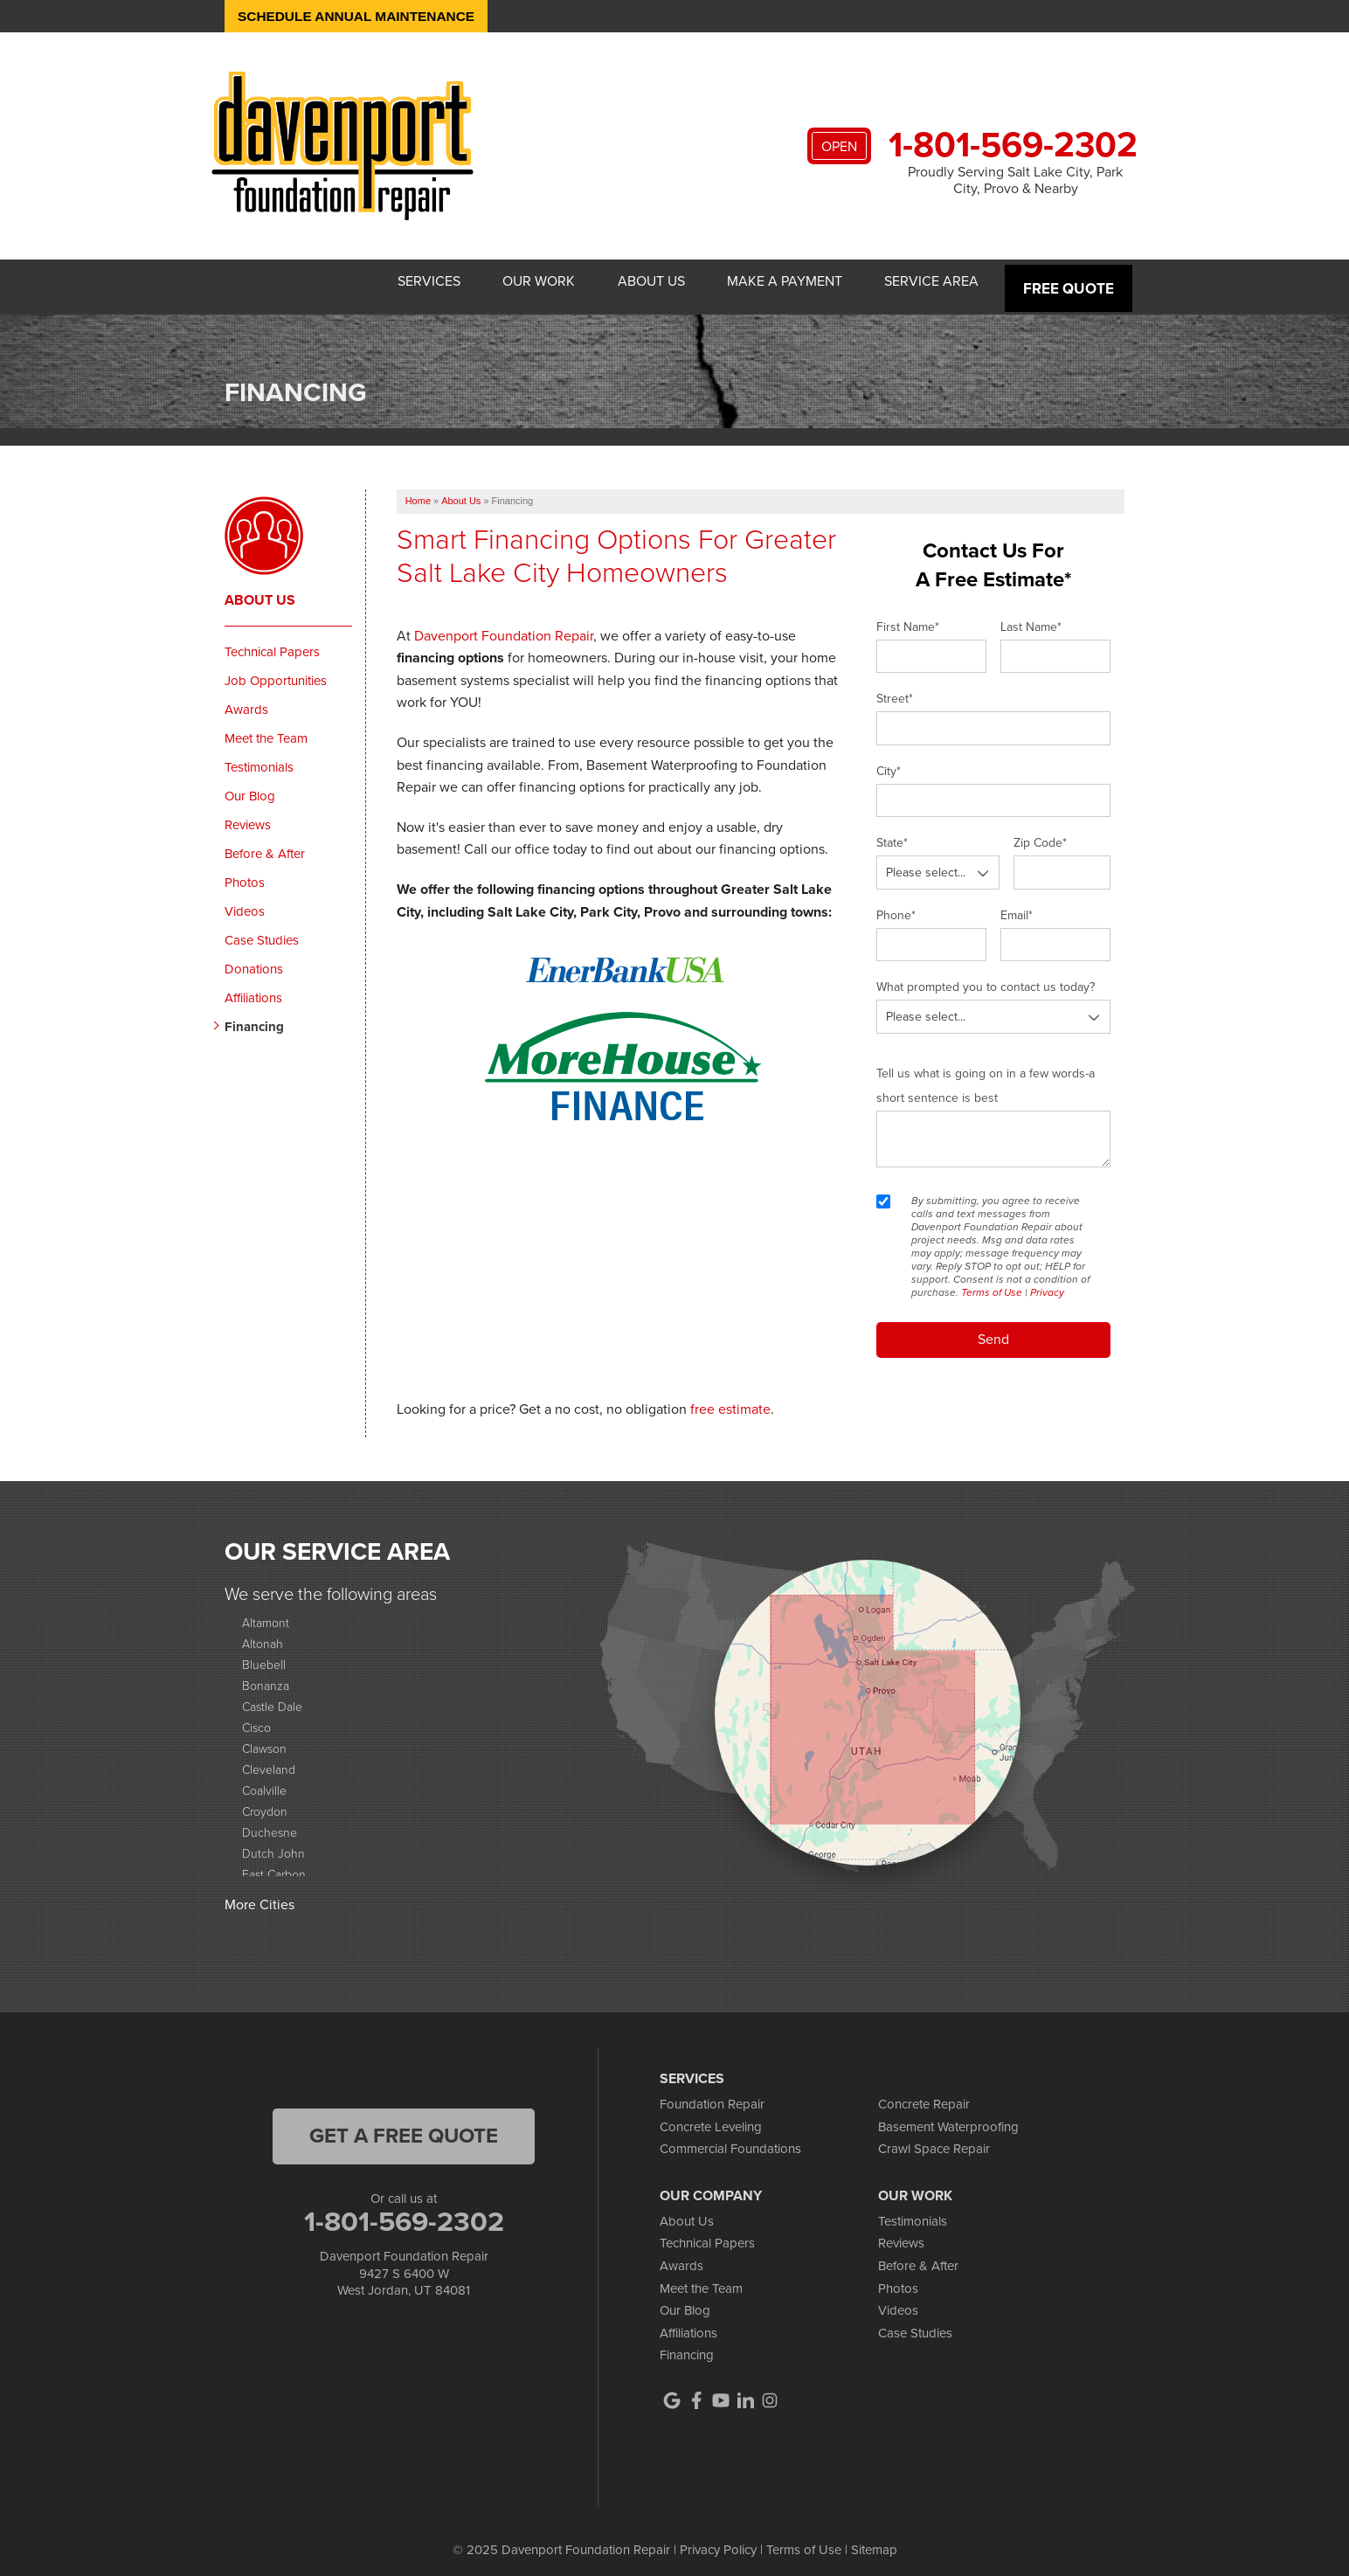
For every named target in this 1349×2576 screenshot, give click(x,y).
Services (385, 282)
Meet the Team (266, 729)
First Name (907, 617)
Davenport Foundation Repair (503, 626)
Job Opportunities (276, 671)
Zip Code (1040, 834)
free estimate (730, 1399)
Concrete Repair (924, 2095)
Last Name (1031, 617)
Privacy (1047, 1283)
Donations (254, 959)
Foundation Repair (712, 2095)
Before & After (265, 844)
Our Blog (250, 786)
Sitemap (874, 2541)
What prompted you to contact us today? (985, 978)
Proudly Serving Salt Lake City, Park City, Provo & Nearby (1015, 180)
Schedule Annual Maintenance (361, 16)
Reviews (248, 815)
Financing (254, 1017)
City (888, 761)
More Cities (259, 1896)
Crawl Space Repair (934, 2140)
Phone (896, 906)
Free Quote (1069, 282)
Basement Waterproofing (948, 2117)
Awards (246, 700)
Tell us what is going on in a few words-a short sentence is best (985, 1076)
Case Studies (262, 930)
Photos (245, 873)
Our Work (505, 282)
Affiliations (253, 988)
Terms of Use (991, 1283)
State (892, 834)
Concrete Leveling (711, 2117)
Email (1016, 906)
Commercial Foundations (730, 2140)
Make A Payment (771, 282)
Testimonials (259, 757)
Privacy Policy (718, 2541)
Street (894, 690)
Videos (245, 902)
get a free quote (403, 2127)
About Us (627, 282)
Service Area (929, 282)
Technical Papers (272, 642)
